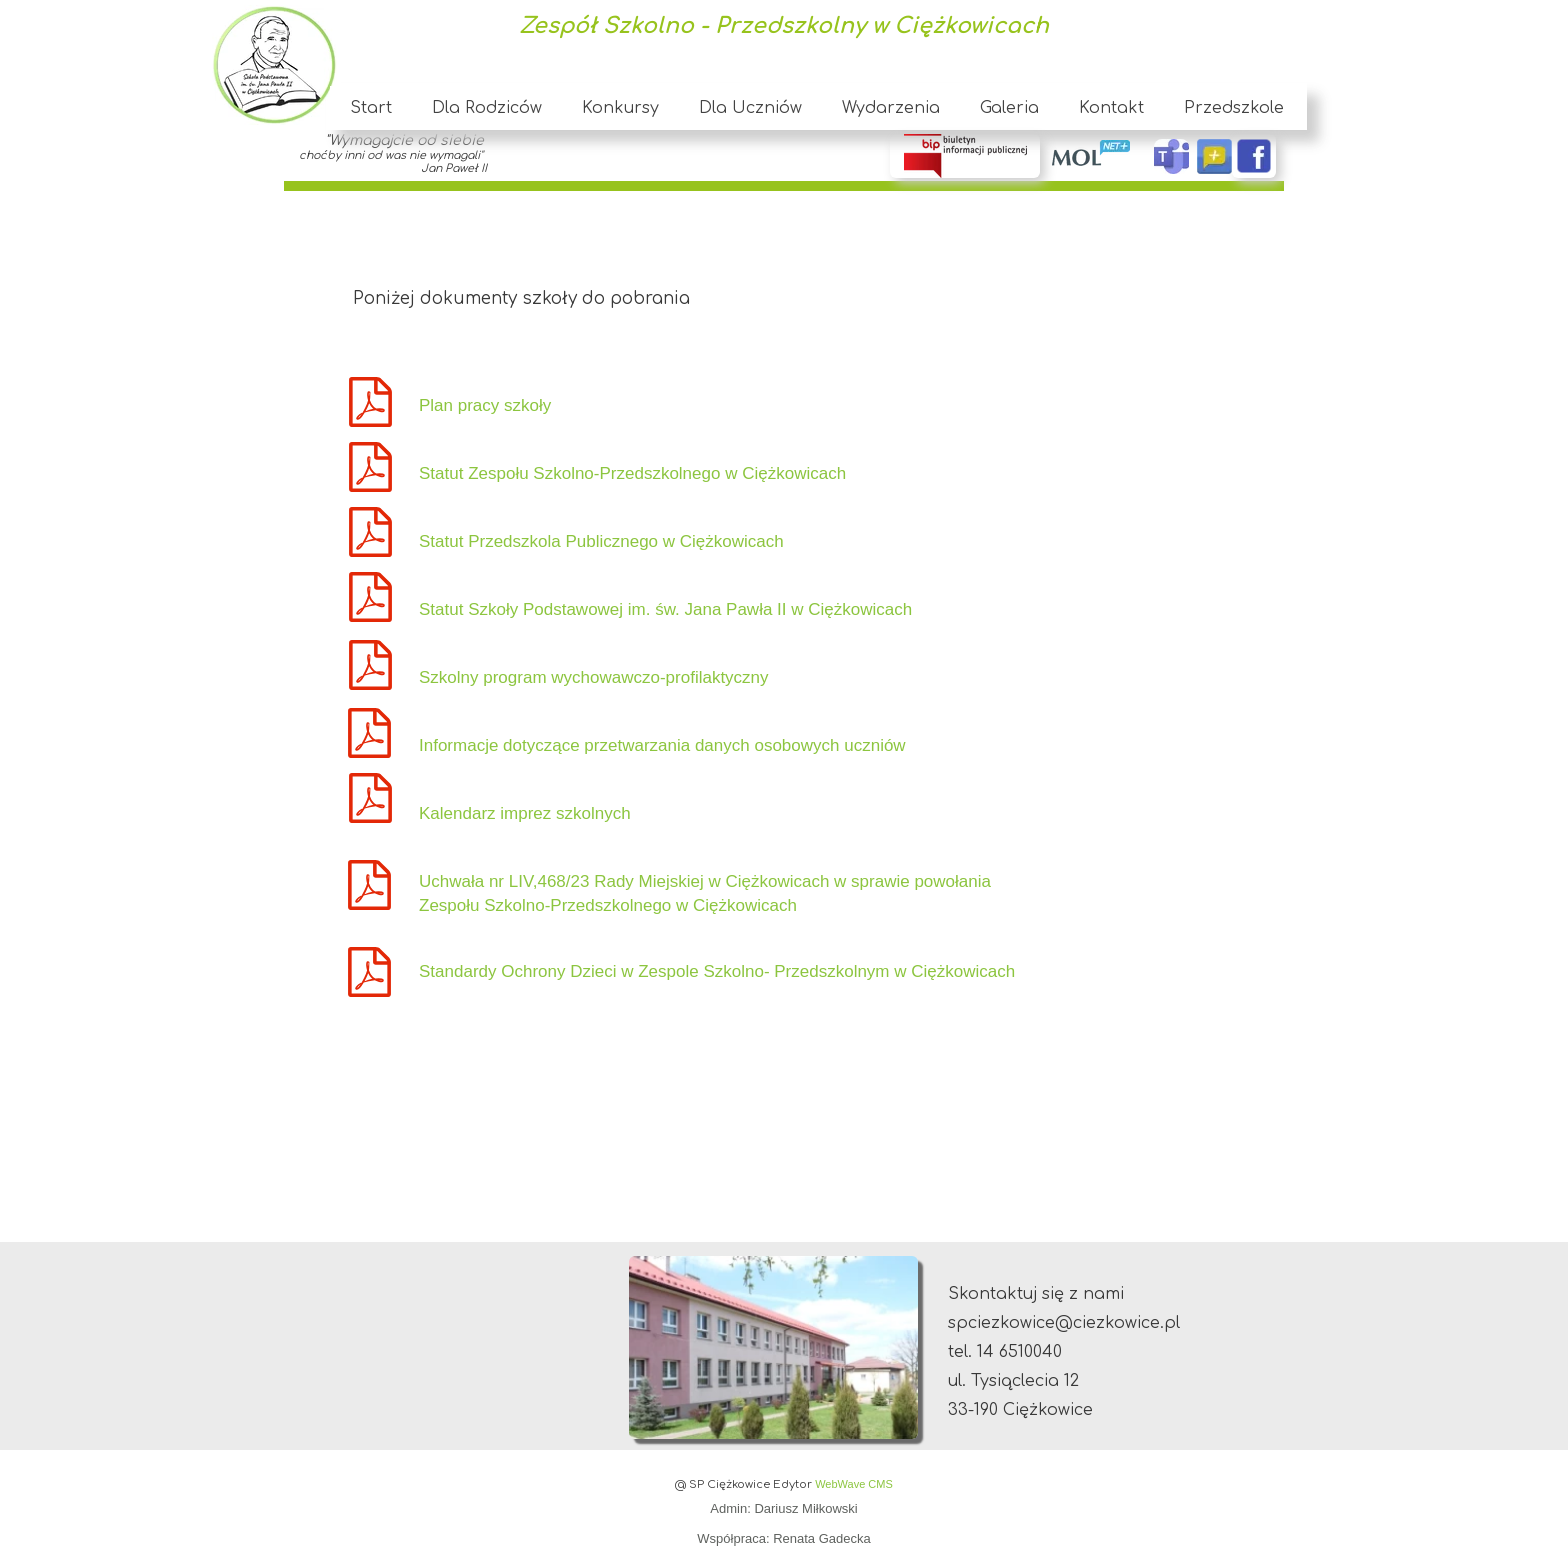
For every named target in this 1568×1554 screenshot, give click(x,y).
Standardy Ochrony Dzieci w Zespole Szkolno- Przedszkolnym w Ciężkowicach (719, 971)
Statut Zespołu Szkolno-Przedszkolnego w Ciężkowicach (632, 473)
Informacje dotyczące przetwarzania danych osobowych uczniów (662, 745)
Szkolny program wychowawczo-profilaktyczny (594, 677)
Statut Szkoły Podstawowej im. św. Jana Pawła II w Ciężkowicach (665, 609)
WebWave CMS (854, 1484)
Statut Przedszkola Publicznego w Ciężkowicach (601, 541)
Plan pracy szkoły (485, 405)
